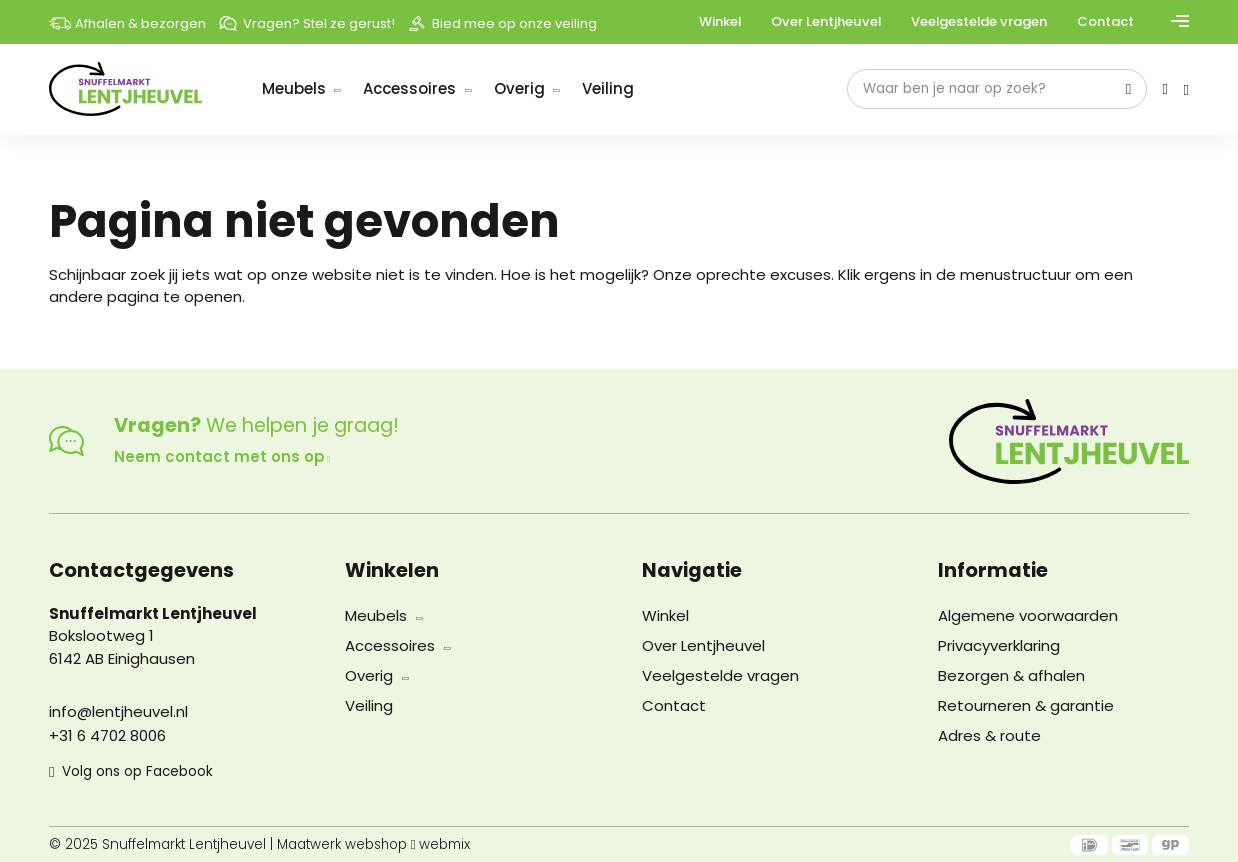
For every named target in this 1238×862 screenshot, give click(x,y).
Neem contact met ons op (222, 456)
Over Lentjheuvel (826, 21)
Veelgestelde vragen (979, 21)
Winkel (720, 21)
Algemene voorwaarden (1028, 615)
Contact (1105, 21)
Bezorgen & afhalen (1011, 675)
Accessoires (409, 88)
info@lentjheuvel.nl (118, 711)
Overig (519, 88)
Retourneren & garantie (1026, 705)
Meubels (294, 88)
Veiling (608, 88)
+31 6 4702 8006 (107, 735)
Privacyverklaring (999, 645)
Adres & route (989, 735)
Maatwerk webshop (342, 845)
